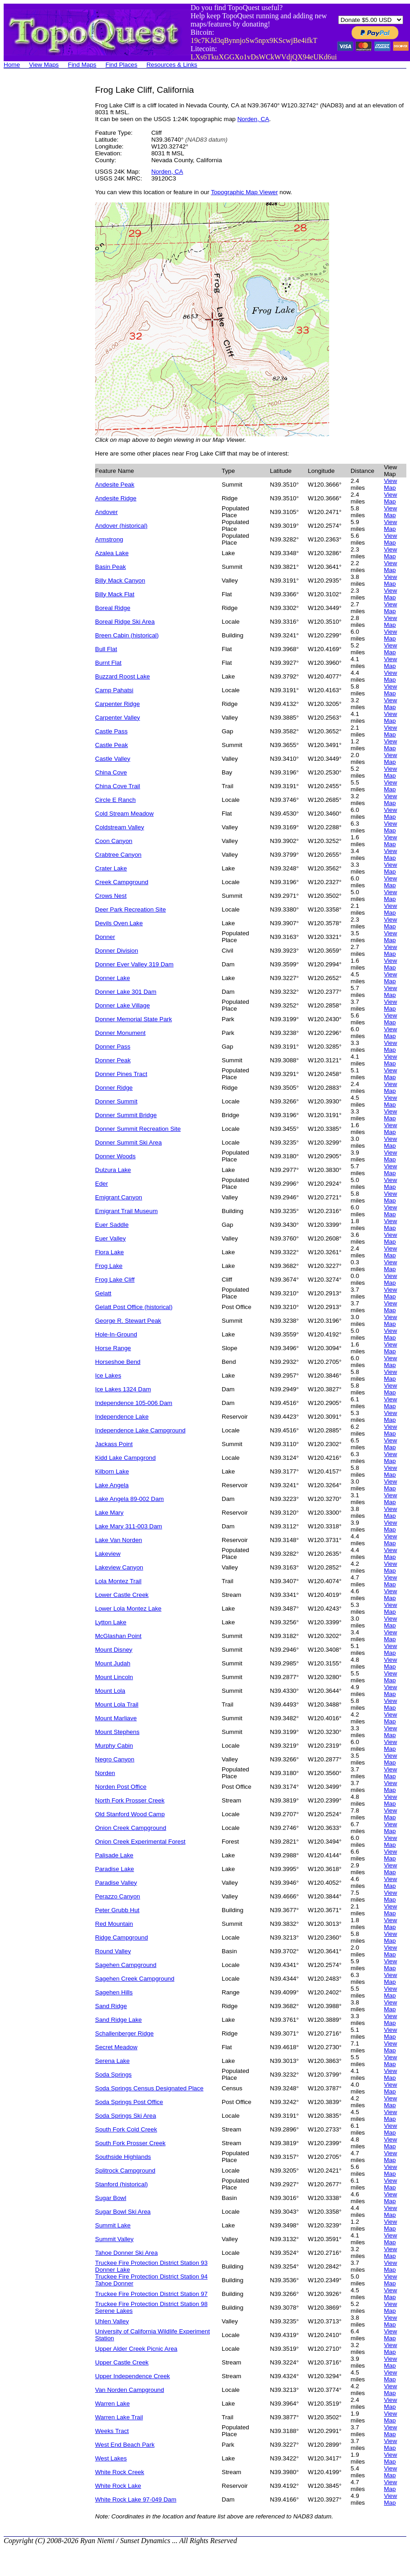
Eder (101, 1183)
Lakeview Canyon (119, 1567)
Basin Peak (110, 566)
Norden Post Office (120, 1786)
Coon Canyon (114, 840)
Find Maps (82, 64)
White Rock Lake (118, 2485)
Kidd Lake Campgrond (125, 1457)
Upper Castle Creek (122, 2362)
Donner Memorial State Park (133, 1019)
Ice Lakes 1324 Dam (123, 1389)
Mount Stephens (117, 1731)
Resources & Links (171, 64)
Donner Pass (112, 1046)
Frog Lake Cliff (114, 1279)
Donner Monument (120, 1032)
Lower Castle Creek (122, 1594)
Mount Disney (114, 1649)
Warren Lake (112, 2403)
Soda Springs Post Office (129, 2102)
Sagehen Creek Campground (134, 1978)
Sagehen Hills (114, 1992)
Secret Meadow (116, 2047)
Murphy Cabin (114, 1745)
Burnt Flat (108, 662)
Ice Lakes (108, 1375)
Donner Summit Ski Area (128, 1142)
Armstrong (109, 539)
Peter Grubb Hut (117, 1910)
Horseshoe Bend (117, 1361)
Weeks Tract (112, 2431)
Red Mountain (114, 1923)
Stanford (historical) (121, 2184)
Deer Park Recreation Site (130, 909)
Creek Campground (121, 882)
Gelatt (103, 1293)
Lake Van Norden (118, 1540)
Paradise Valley (116, 1882)
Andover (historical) (121, 525)
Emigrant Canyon (118, 1197)
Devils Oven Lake (119, 923)
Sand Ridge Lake (118, 2019)
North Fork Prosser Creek (130, 1800)
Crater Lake (111, 868)
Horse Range (113, 1348)
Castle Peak (111, 745)
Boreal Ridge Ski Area (124, 621)
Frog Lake (108, 1265)
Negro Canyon (114, 1759)
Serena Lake (112, 2060)
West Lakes (111, 2458)
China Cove (111, 772)
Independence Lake (122, 1416)
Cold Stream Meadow (124, 813)
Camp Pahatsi (114, 690)
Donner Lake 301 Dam (125, 991)
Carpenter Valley (117, 717)
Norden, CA (253, 119)
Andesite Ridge (115, 498)
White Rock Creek (119, 2472)
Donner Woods (115, 1156)
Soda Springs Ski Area (125, 2115)
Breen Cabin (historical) (127, 635)
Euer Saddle (111, 1224)
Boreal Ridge (112, 607)
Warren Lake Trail (119, 2417)
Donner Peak (113, 1060)
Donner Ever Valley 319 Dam (134, 964)
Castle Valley (112, 758)
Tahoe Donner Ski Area (126, 2252)
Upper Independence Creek (132, 2376)
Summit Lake (113, 2225)
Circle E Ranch (115, 799)
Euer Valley (110, 1238)
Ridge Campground (121, 1937)
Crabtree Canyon (118, 854)
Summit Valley (114, 2239)
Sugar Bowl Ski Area (123, 2211)
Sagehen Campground (125, 1964)
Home (12, 64)
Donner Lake (112, 978)
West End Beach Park (124, 2444)
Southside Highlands (123, 2156)
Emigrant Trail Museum (126, 1211)
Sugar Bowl (110, 2197)
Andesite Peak (114, 484)
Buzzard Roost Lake (122, 676)
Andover (106, 512)
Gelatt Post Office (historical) (133, 1307)
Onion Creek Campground (130, 1827)
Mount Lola (110, 1690)
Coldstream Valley (119, 827)
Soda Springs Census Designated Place (149, 2088)
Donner (105, 936)
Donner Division (116, 950)
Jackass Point (114, 1444)
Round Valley (113, 1951)
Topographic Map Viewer (244, 192)
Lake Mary (109, 1512)
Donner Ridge (114, 1087)
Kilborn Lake (112, 1471)
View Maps (44, 64)
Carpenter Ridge (117, 703)
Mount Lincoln (114, 1677)
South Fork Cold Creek (126, 2129)
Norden (105, 1773)
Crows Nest (111, 895)
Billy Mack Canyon (120, 580)
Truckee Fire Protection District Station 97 (151, 2293)
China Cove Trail (117, 786)
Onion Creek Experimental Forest (140, 1841)
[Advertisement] (40, 222)
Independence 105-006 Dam (133, 1402)
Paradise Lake (114, 1869)
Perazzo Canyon (117, 1896)
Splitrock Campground (125, 2170)
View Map (390, 484)
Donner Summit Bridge (126, 1115)
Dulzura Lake (113, 1169)
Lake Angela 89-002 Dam (129, 1498)
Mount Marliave (116, 1718)
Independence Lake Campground (140, 1430)
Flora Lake (109, 1252)
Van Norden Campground (129, 2389)
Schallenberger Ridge (124, 2033)
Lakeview (108, 1553)
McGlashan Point (118, 1636)
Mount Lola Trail (116, 1704)
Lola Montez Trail (118, 1581)
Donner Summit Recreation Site (138, 1128)
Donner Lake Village (122, 1005)
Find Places (122, 64)
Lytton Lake (110, 1622)
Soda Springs (113, 2074)
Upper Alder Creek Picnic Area (136, 2348)
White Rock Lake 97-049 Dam (135, 2499)
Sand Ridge (111, 2006)
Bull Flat (106, 649)
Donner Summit (116, 1101)
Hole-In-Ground (116, 1334)
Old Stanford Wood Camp (130, 1814)
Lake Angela (111, 1485)
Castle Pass (111, 731)
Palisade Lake (114, 1855)
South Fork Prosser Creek (130, 2143)
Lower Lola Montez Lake (128, 1608)
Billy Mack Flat (114, 594)
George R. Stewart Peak (128, 1320)
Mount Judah (112, 1663)
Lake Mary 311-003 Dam (128, 1526)
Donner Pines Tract (121, 1074)
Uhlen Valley (112, 2321)
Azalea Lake (111, 553)
